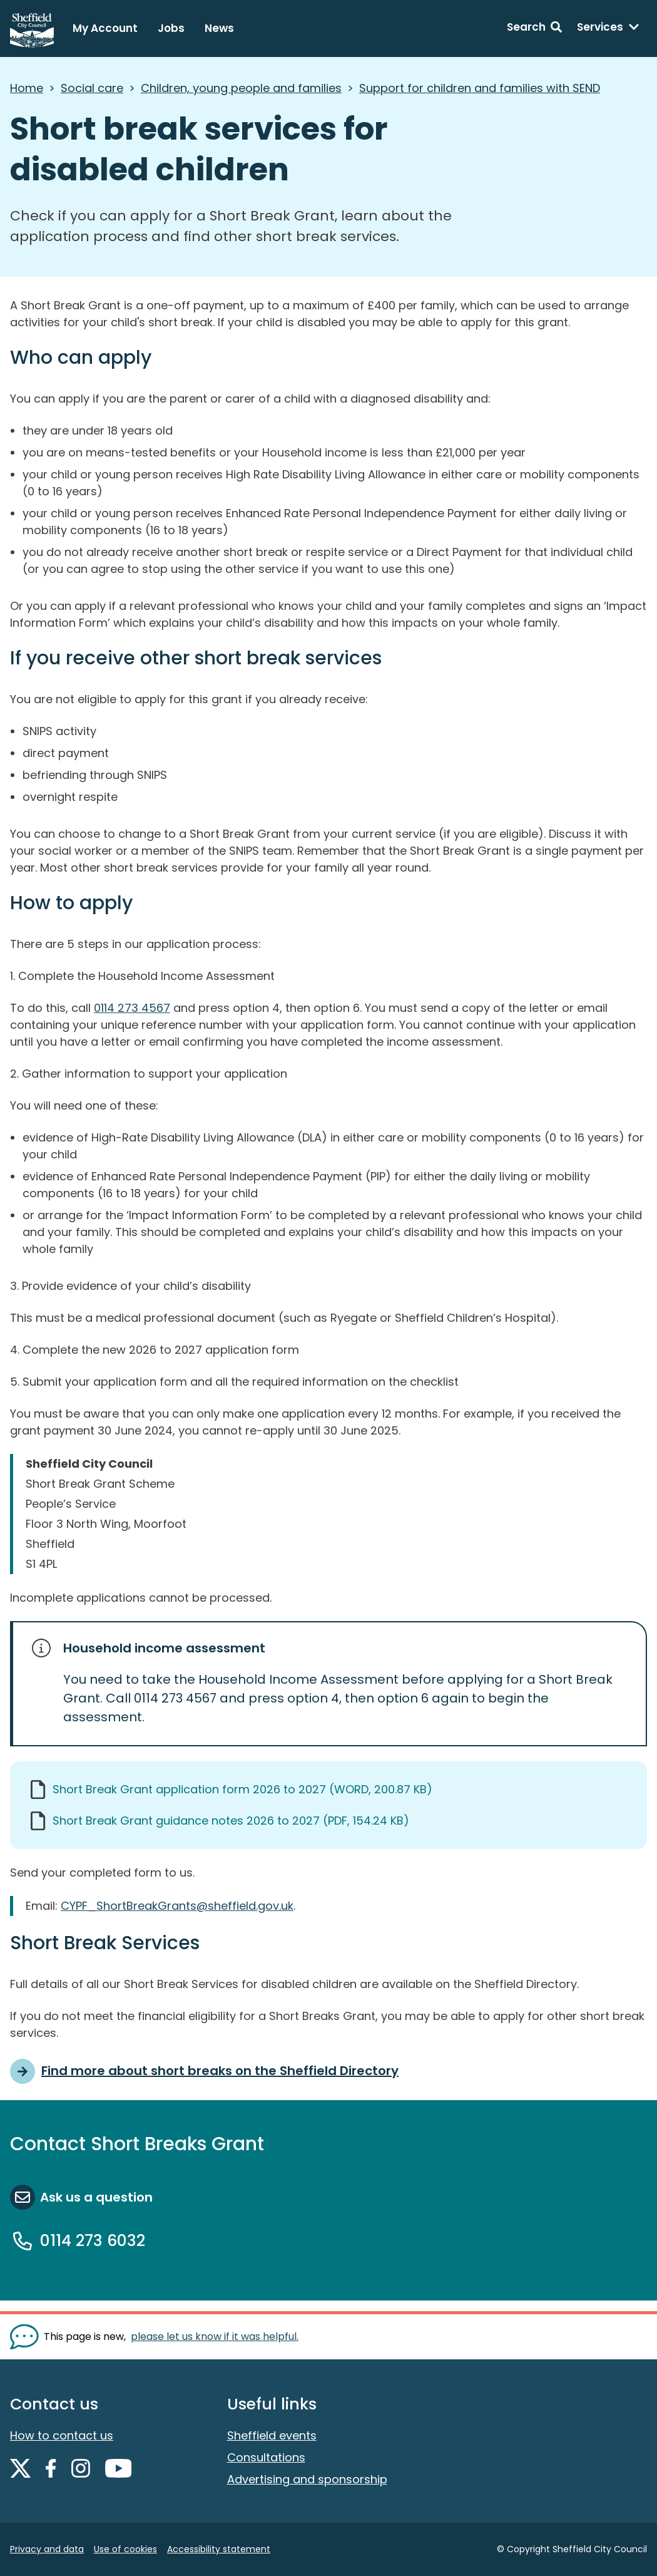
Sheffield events (272, 2435)
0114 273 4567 (132, 1008)
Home (26, 88)
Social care (92, 88)
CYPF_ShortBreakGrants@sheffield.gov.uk (177, 1906)
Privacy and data (47, 2549)
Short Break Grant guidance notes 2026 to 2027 (231, 1820)
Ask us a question (96, 2197)
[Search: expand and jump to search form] (534, 29)
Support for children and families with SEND (479, 88)
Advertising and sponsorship (307, 2479)
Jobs (171, 28)
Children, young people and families (241, 88)
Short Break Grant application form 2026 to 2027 (242, 1789)
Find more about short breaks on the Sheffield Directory (220, 2070)
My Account (105, 28)
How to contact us (61, 2435)
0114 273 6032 (92, 2241)
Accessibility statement (218, 2549)
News (219, 28)
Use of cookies (125, 2549)
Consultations (266, 2457)
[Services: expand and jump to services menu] (608, 29)
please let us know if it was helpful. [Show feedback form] (214, 2336)
